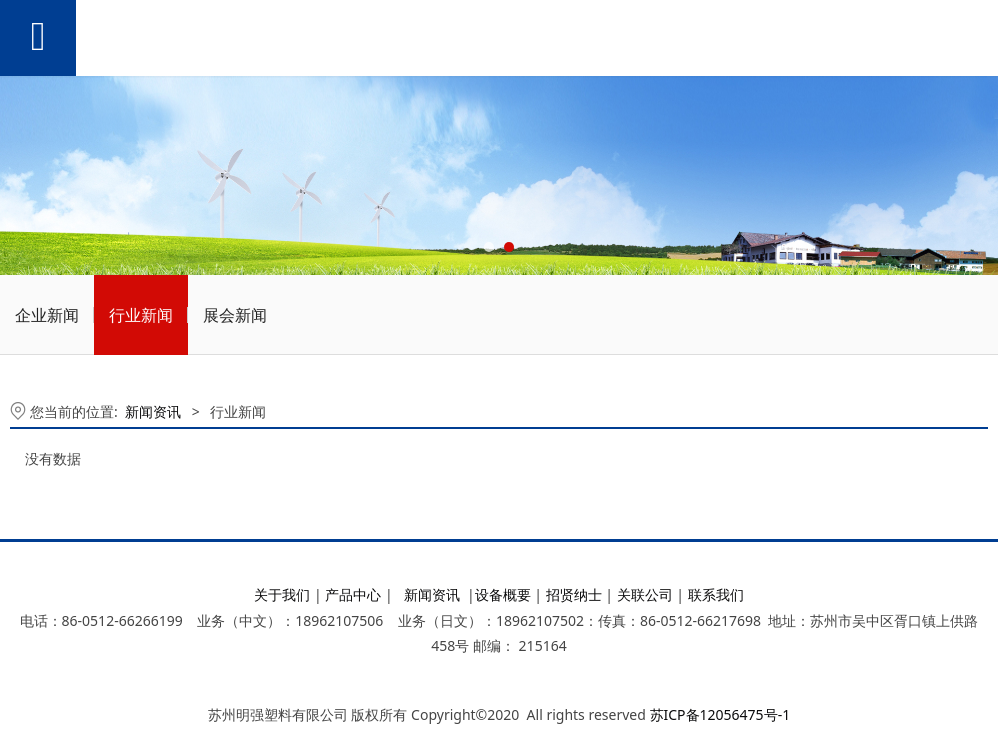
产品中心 (353, 594)
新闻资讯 (153, 411)
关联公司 (645, 594)
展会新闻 (235, 315)
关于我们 (282, 594)
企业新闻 (47, 315)
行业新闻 (141, 315)
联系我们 (716, 594)
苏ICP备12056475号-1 (720, 714)
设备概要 (503, 594)
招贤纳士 (574, 594)
